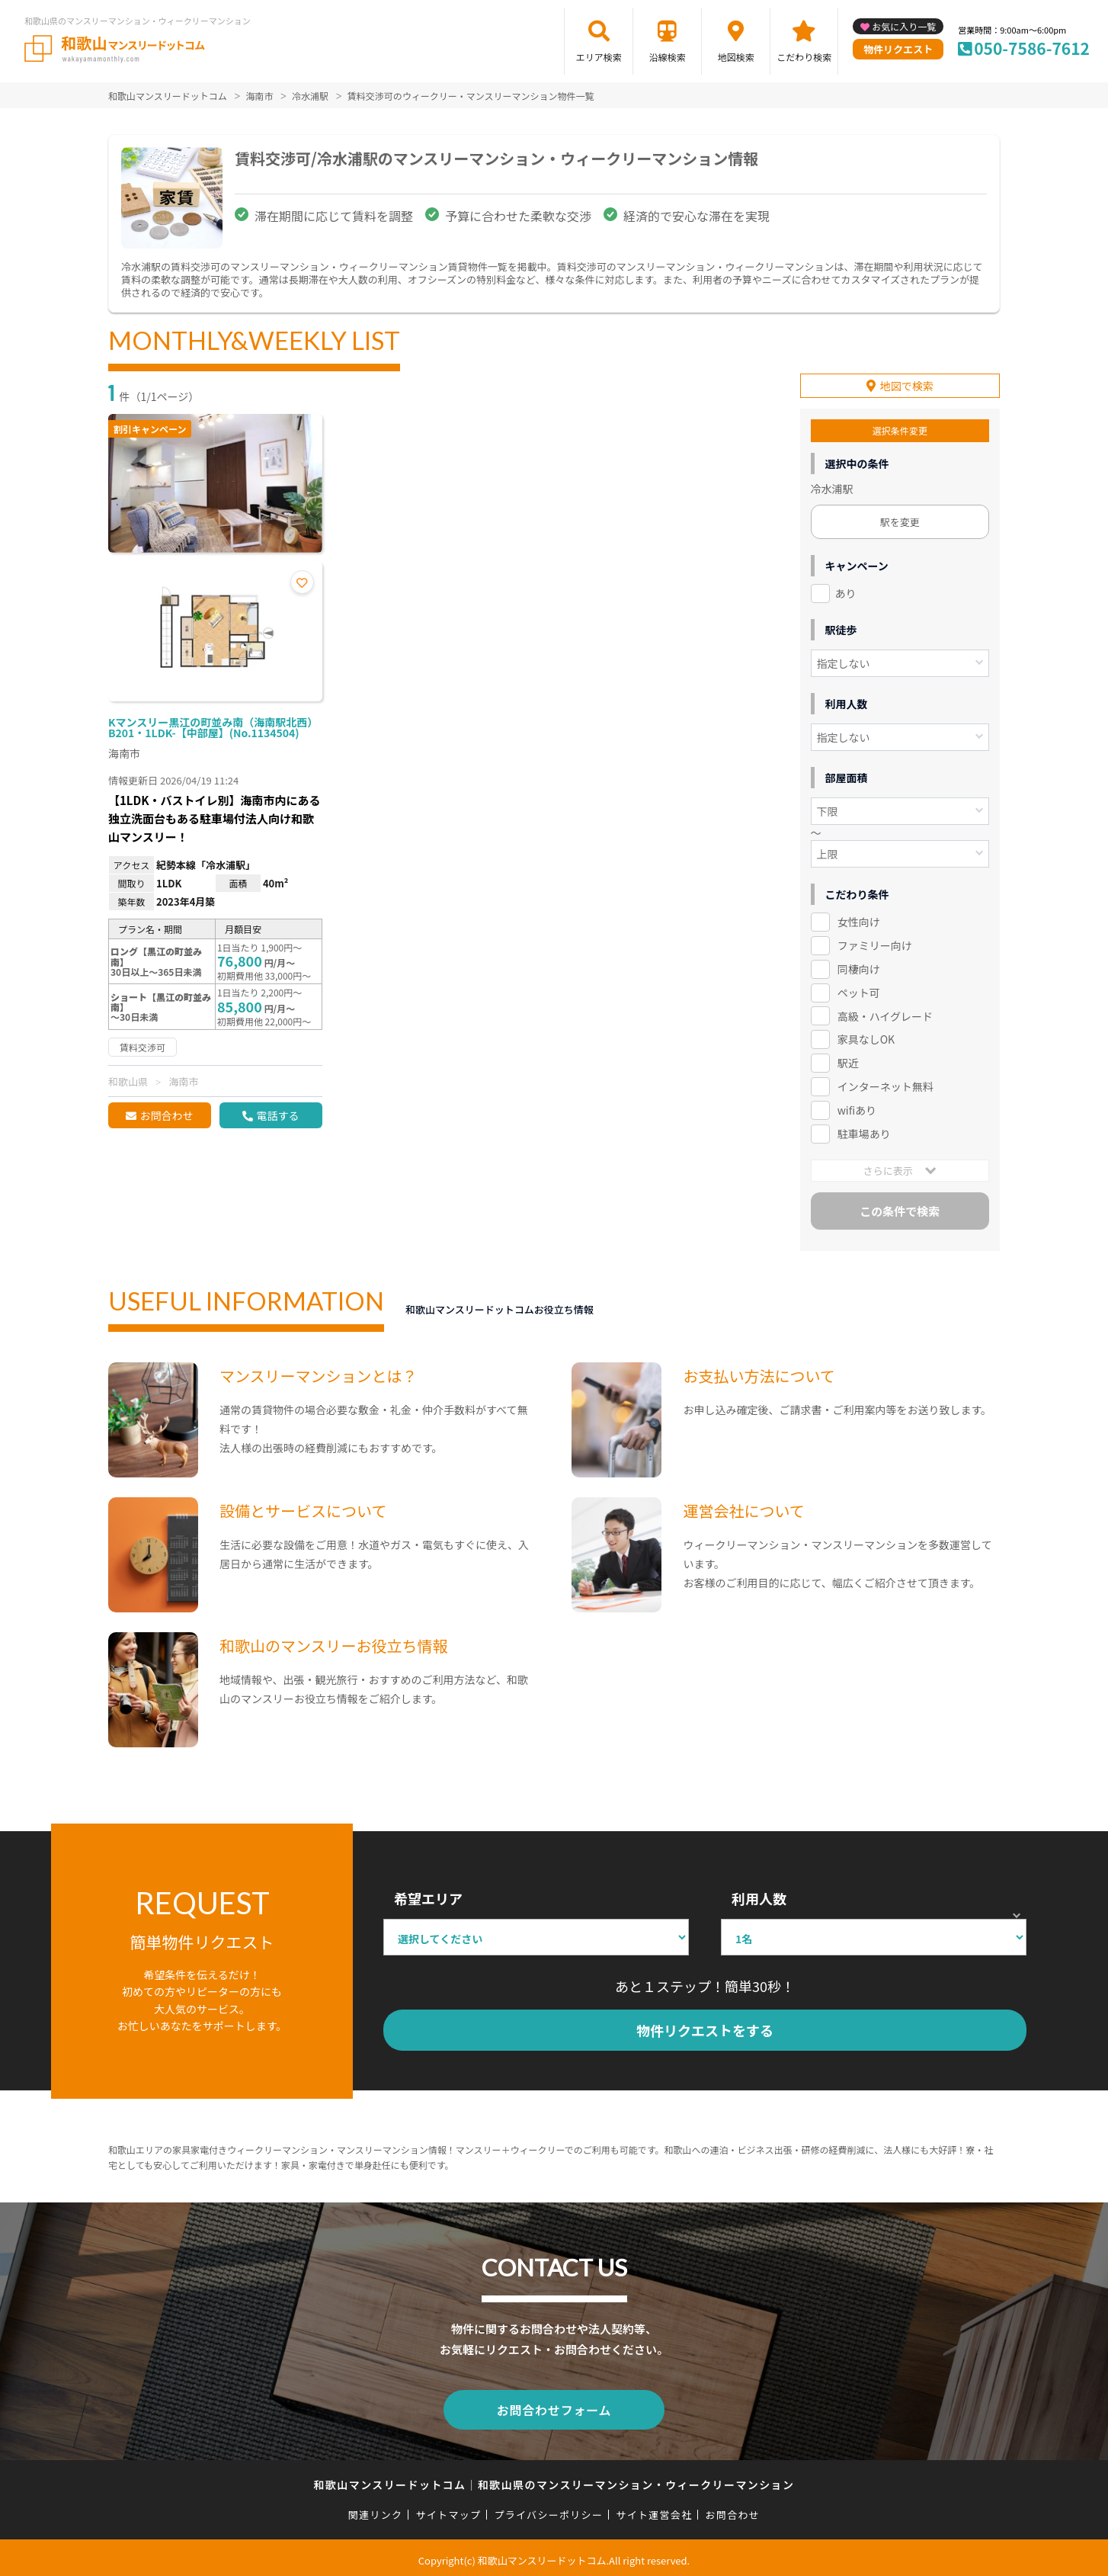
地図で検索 (906, 383)
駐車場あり (864, 1131)
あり (846, 590)
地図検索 (736, 56)
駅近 (848, 1060)
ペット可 (858, 989)
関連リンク (375, 2509)
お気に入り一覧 (904, 26)
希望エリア (428, 1896)
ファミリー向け (874, 943)
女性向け (858, 919)
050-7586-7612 (1032, 48)
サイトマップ (449, 2509)
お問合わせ (166, 1115)
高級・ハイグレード (885, 1013)
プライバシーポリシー (548, 2509)
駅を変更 (900, 519)
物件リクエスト (898, 49)
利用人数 (759, 1896)
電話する (277, 1115)
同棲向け (858, 966)
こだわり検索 (804, 56)
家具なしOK (866, 1036)
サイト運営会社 (654, 2509)
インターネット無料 (885, 1084)
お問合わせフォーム (554, 2406)
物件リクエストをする (704, 2028)
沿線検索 (667, 56)
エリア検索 (599, 56)
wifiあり (856, 1107)
